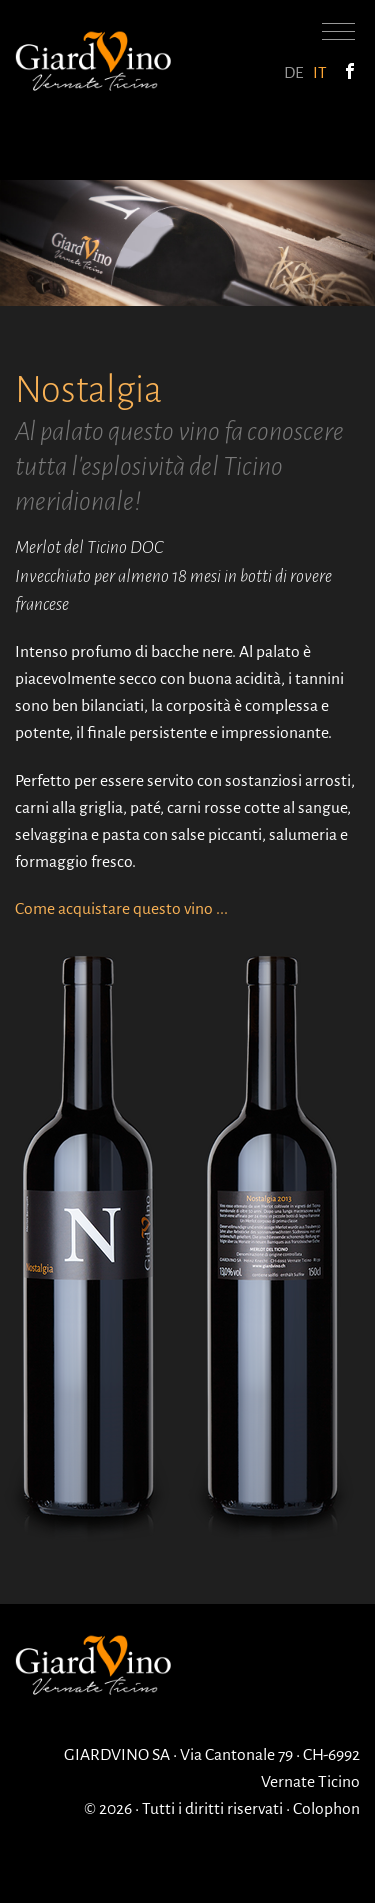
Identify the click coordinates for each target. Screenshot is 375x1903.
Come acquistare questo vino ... (121, 909)
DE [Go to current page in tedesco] (293, 73)
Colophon (326, 1809)
